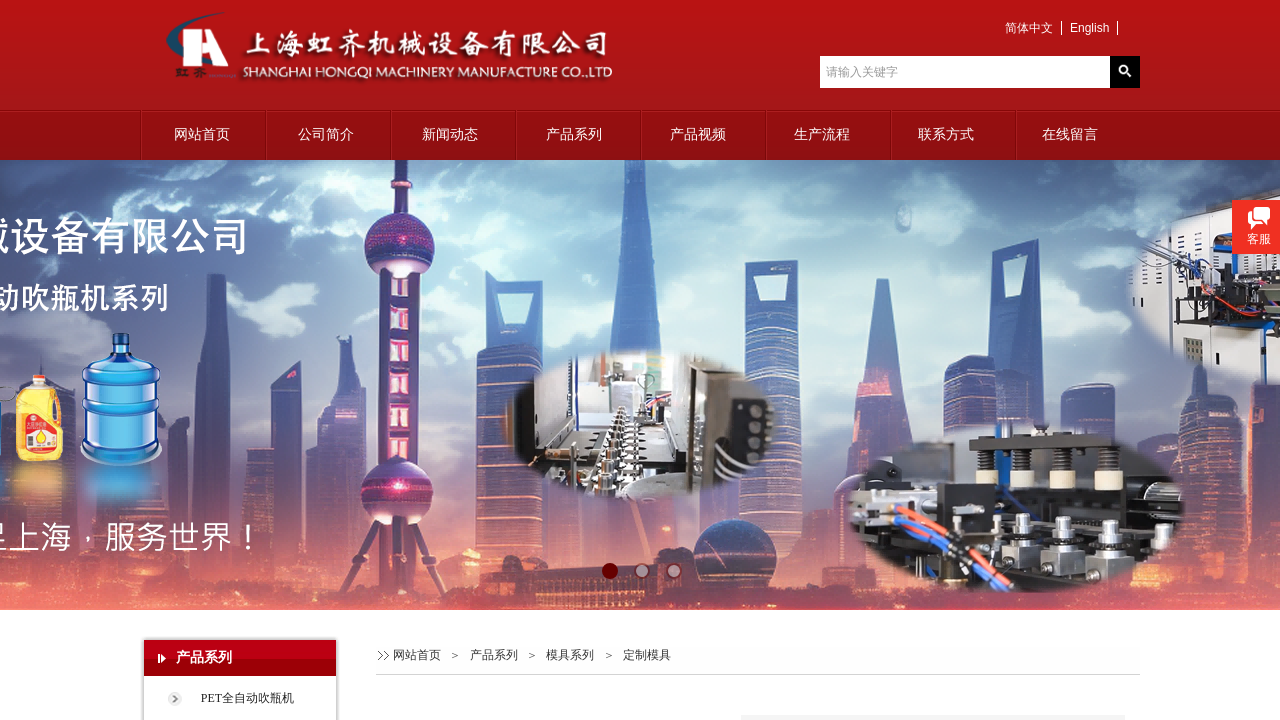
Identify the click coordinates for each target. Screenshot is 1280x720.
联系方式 (946, 134)
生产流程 (822, 134)
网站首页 (202, 134)
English (1089, 28)
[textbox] (965, 72)
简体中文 (1029, 28)
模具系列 (570, 655)
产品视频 (698, 134)
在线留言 (1070, 134)
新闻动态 (450, 134)
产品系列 (574, 134)
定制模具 (647, 655)
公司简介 (326, 134)
